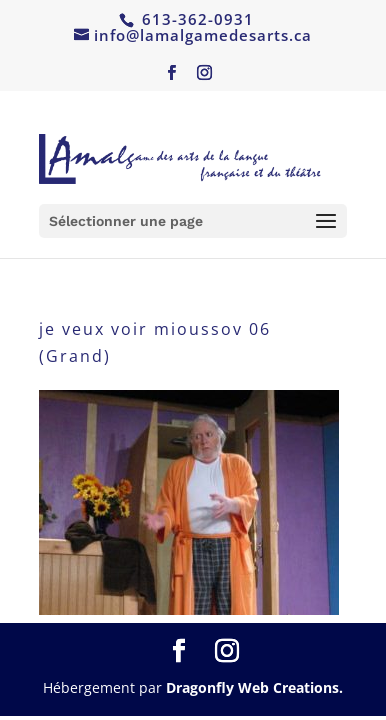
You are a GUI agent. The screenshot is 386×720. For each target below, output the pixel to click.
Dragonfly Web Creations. (254, 687)
